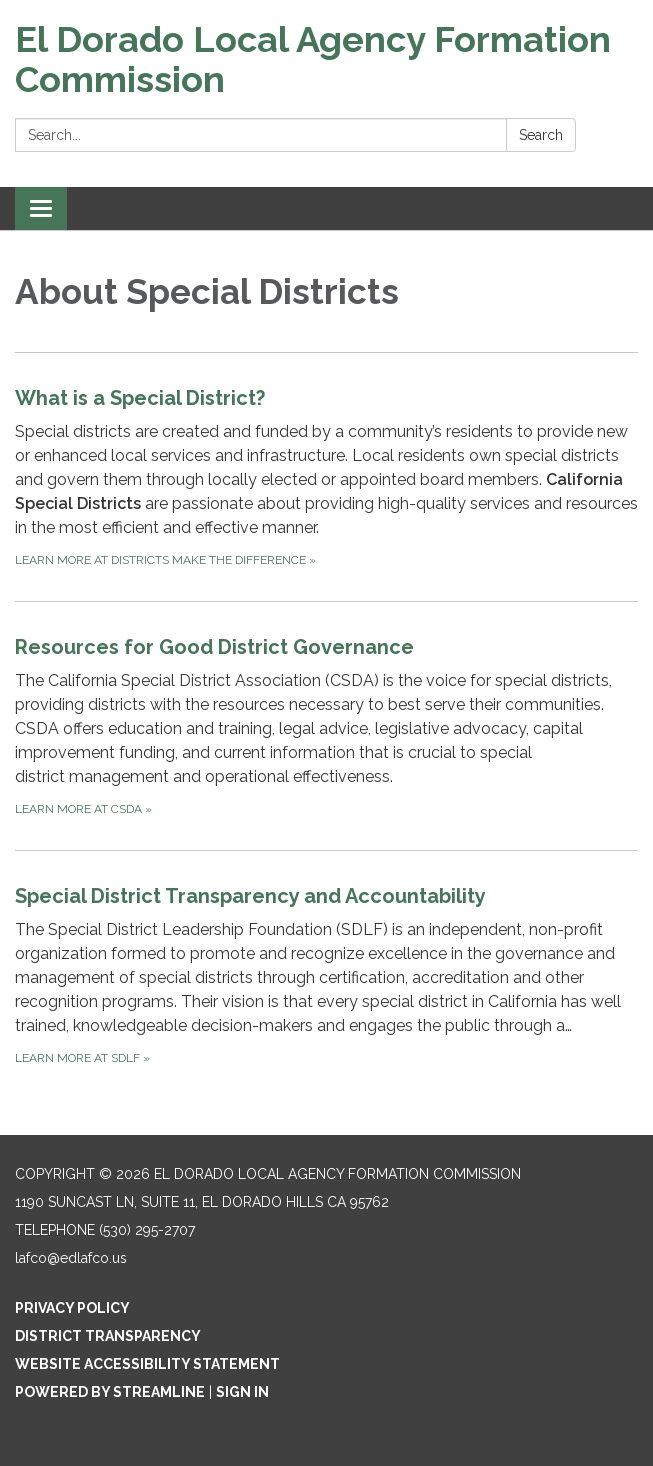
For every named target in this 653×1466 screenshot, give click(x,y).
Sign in (242, 1392)
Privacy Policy (72, 1308)
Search (541, 135)
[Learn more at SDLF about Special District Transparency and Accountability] (326, 974)
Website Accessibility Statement (147, 1364)
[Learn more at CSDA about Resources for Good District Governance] (326, 725)
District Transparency (108, 1336)
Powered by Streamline (110, 1392)
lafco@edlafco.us (71, 1258)
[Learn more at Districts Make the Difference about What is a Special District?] (326, 476)
